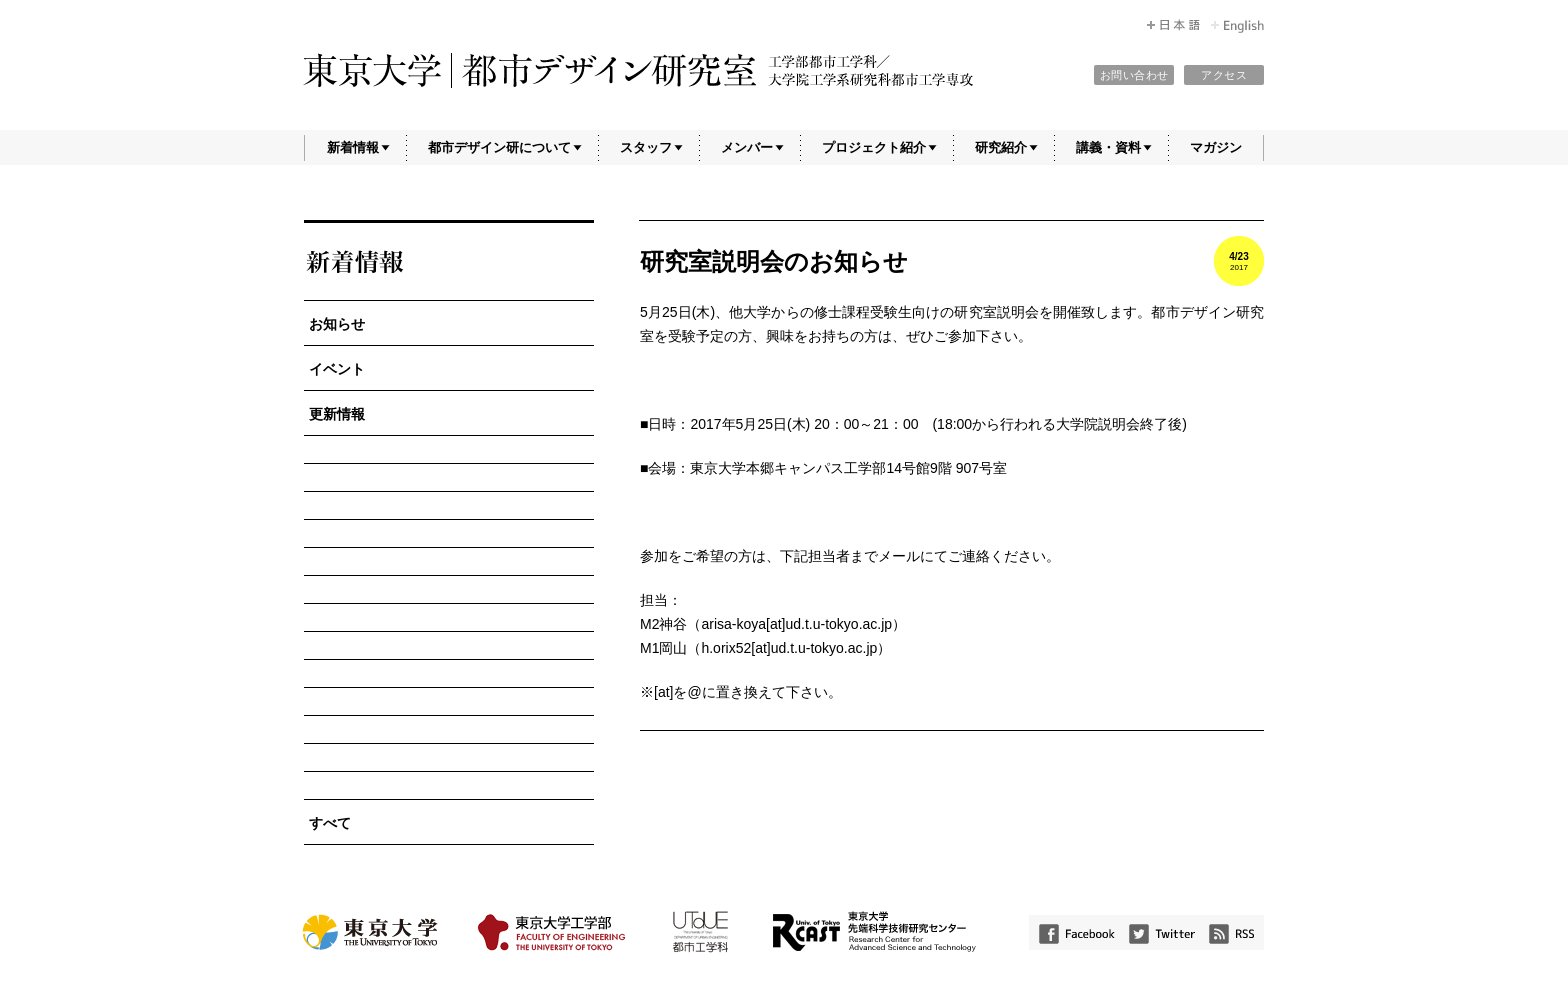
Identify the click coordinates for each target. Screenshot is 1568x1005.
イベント (337, 369)
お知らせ (337, 324)
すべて (330, 823)
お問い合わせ (1134, 75)
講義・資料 (1108, 147)
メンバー (747, 147)
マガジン (1216, 147)
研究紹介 (1001, 147)
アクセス (1224, 75)
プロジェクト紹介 (874, 147)
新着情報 (353, 147)
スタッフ (646, 147)
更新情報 (337, 414)
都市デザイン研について (499, 147)
